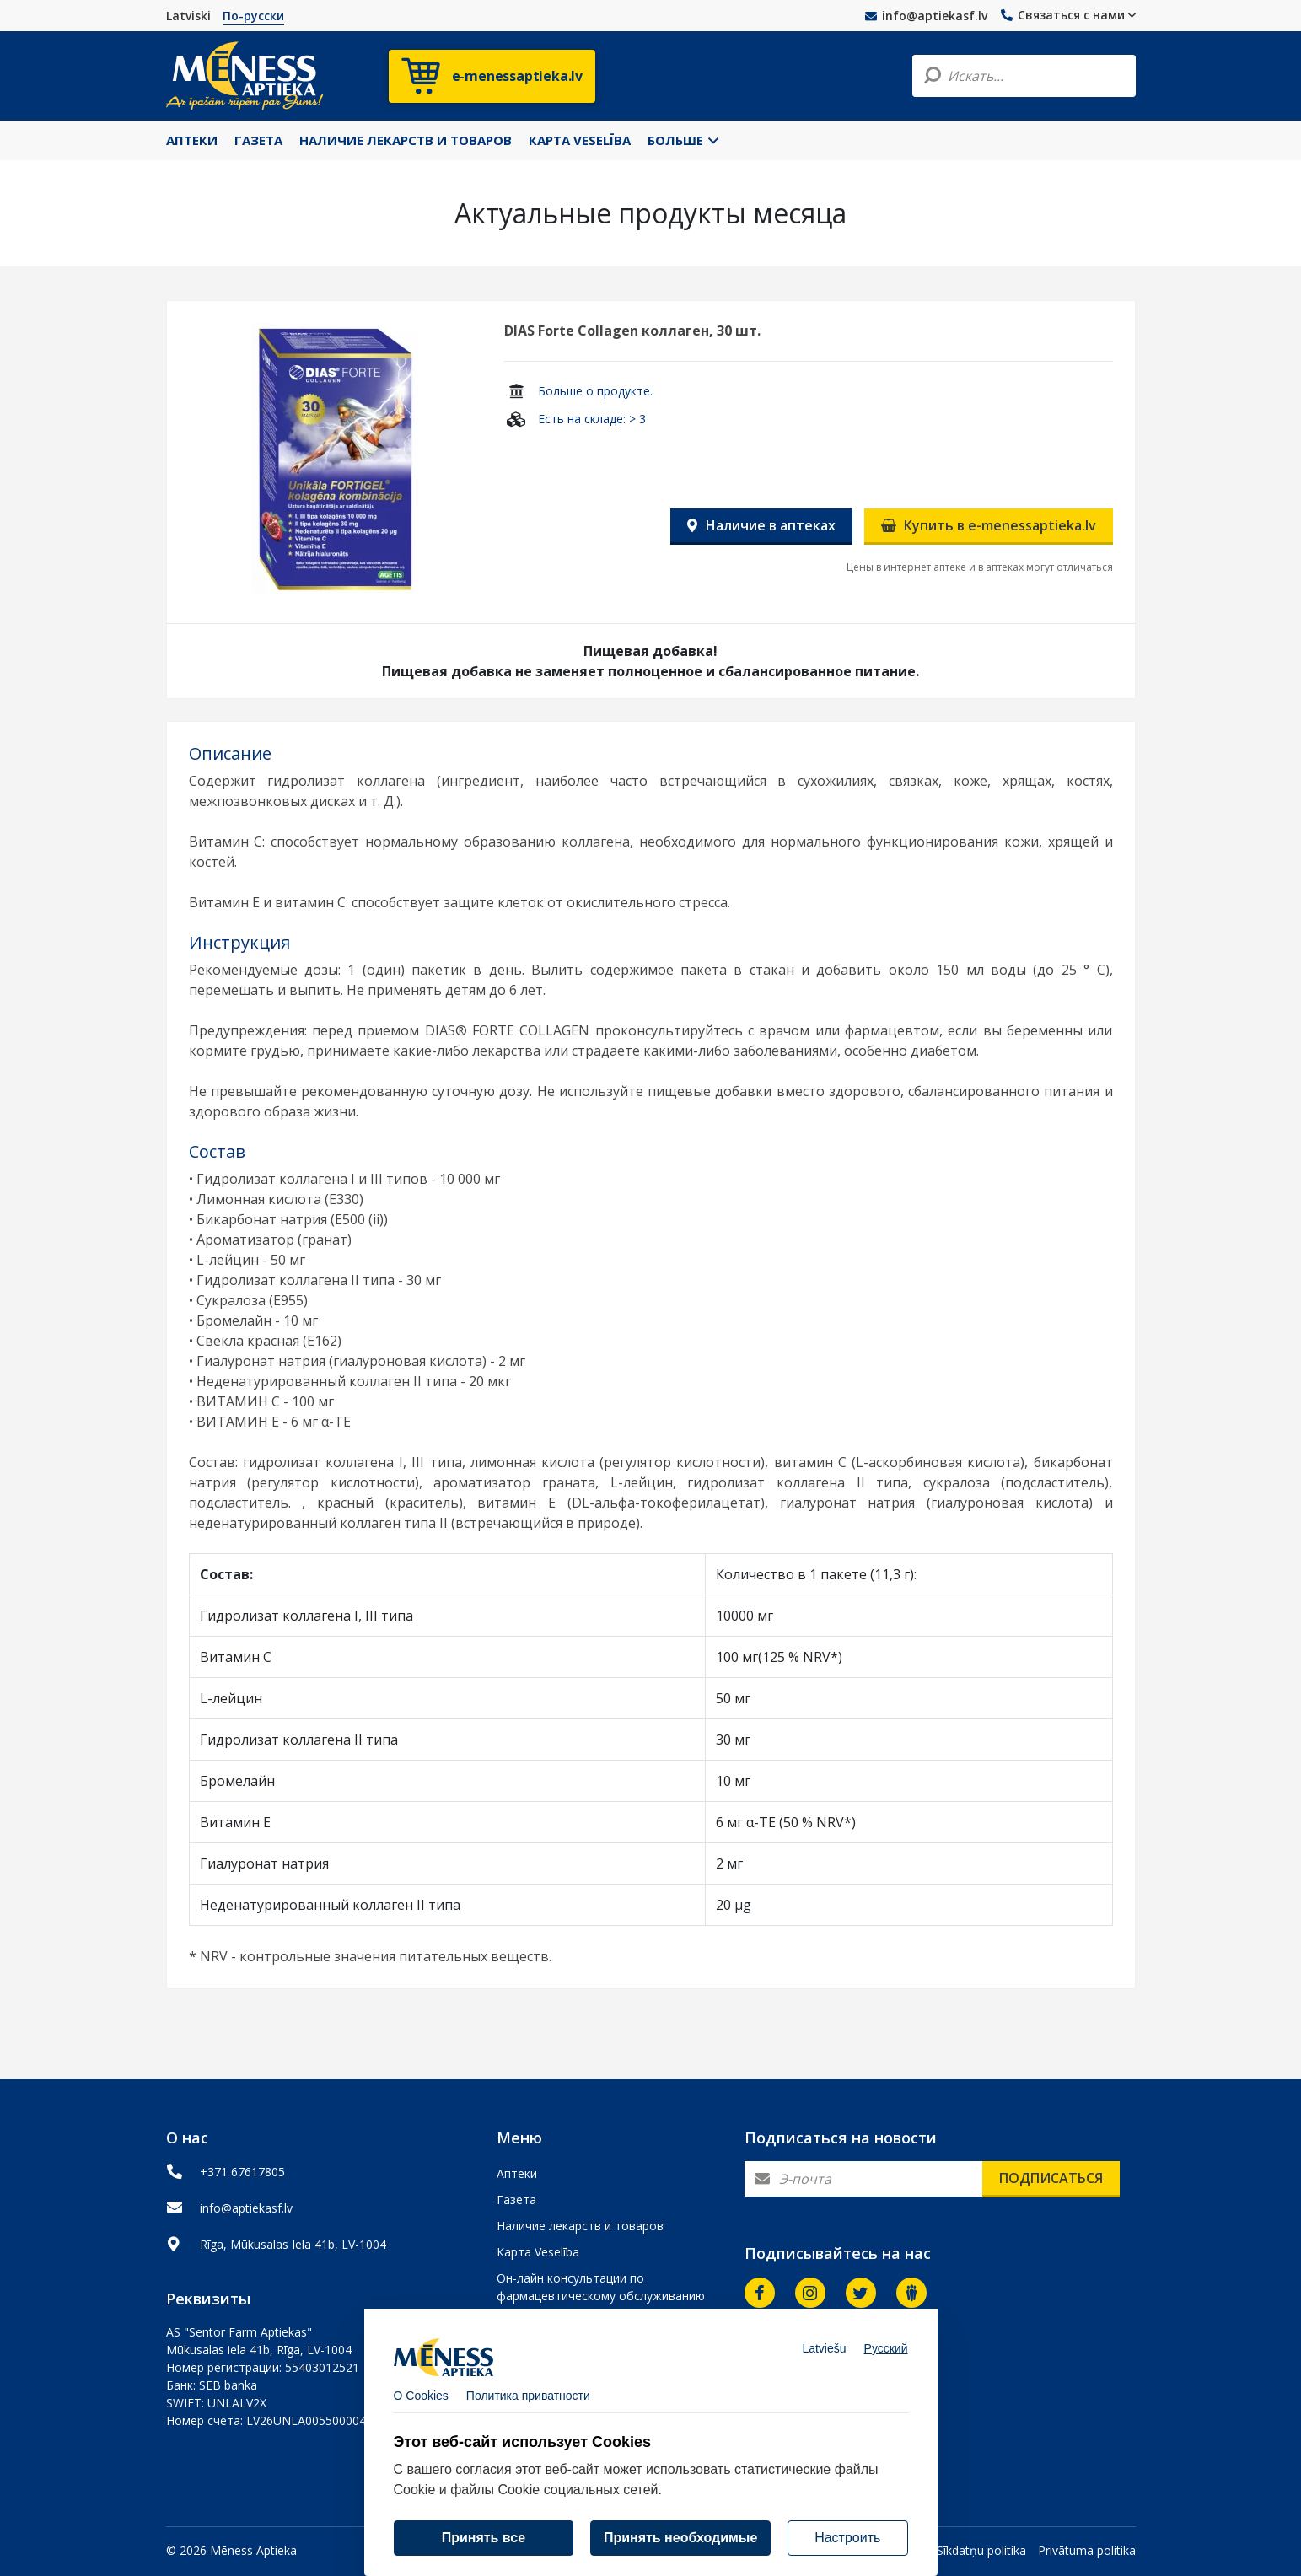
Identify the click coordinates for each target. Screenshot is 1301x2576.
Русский (886, 2362)
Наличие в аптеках (761, 525)
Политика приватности (528, 2409)
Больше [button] (683, 140)
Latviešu (824, 2362)
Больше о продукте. (595, 391)
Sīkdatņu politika (981, 2550)
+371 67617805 (242, 2172)
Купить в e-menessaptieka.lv (988, 525)
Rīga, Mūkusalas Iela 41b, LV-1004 (293, 2244)
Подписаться (1051, 2178)
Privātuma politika (1087, 2550)
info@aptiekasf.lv (926, 16)
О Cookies (421, 2409)
